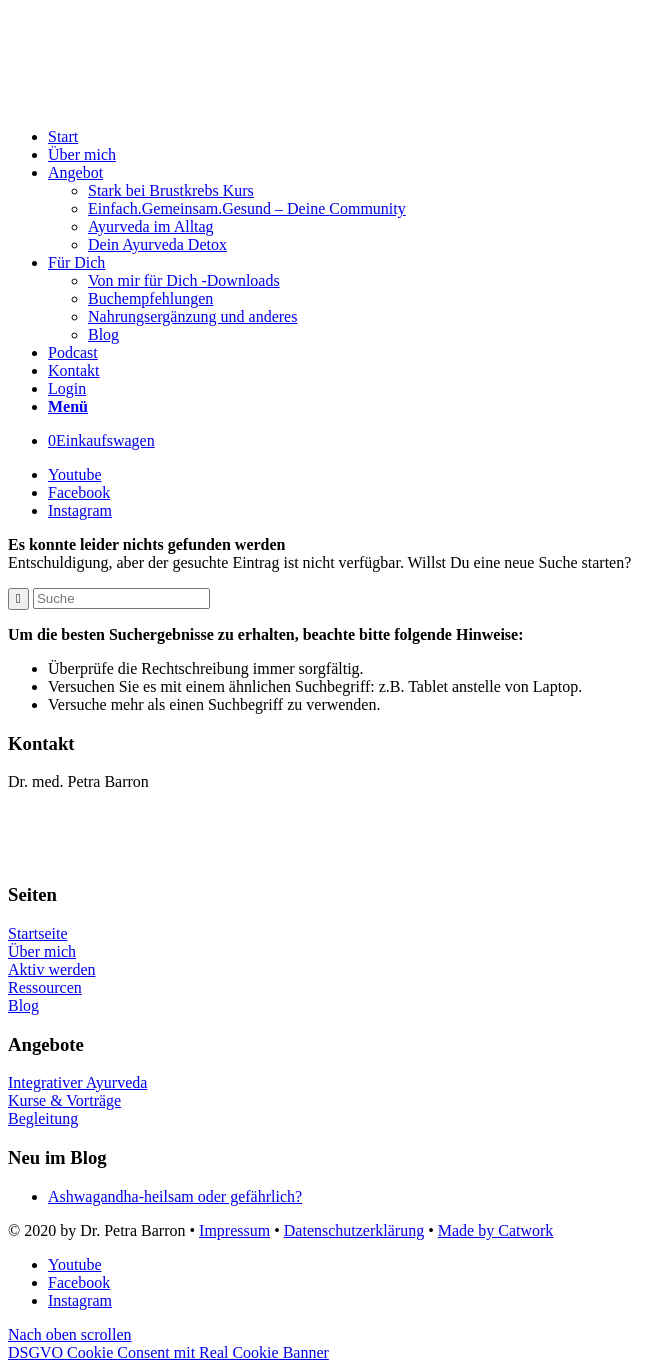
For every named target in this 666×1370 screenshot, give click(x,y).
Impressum (234, 1230)
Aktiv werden (52, 969)
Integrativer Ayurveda (77, 1082)
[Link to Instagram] (80, 510)
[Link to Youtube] (75, 474)
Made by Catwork (496, 1230)
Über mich (42, 951)
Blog (23, 1005)
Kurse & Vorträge (64, 1100)
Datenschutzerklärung (354, 1230)
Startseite (38, 933)
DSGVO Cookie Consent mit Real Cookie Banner (168, 1352)
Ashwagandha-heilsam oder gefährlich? (175, 1196)
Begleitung (43, 1118)
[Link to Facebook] (79, 492)
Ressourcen (45, 987)
